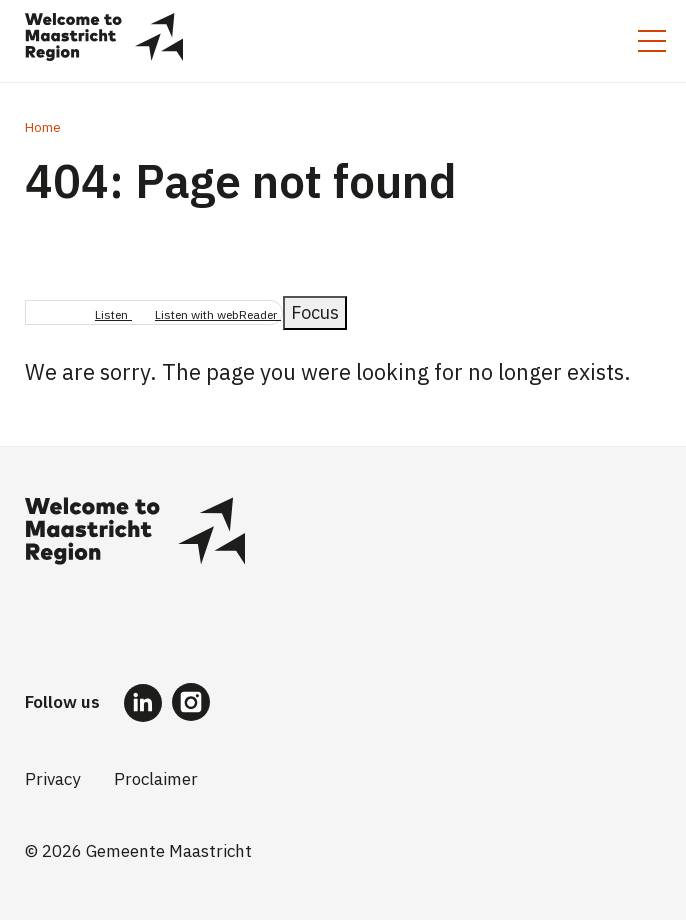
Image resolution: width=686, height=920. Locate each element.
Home (43, 127)
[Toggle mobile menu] (652, 41)
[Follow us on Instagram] (191, 702)
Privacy (52, 779)
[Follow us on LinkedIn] (143, 702)
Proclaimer (156, 779)
